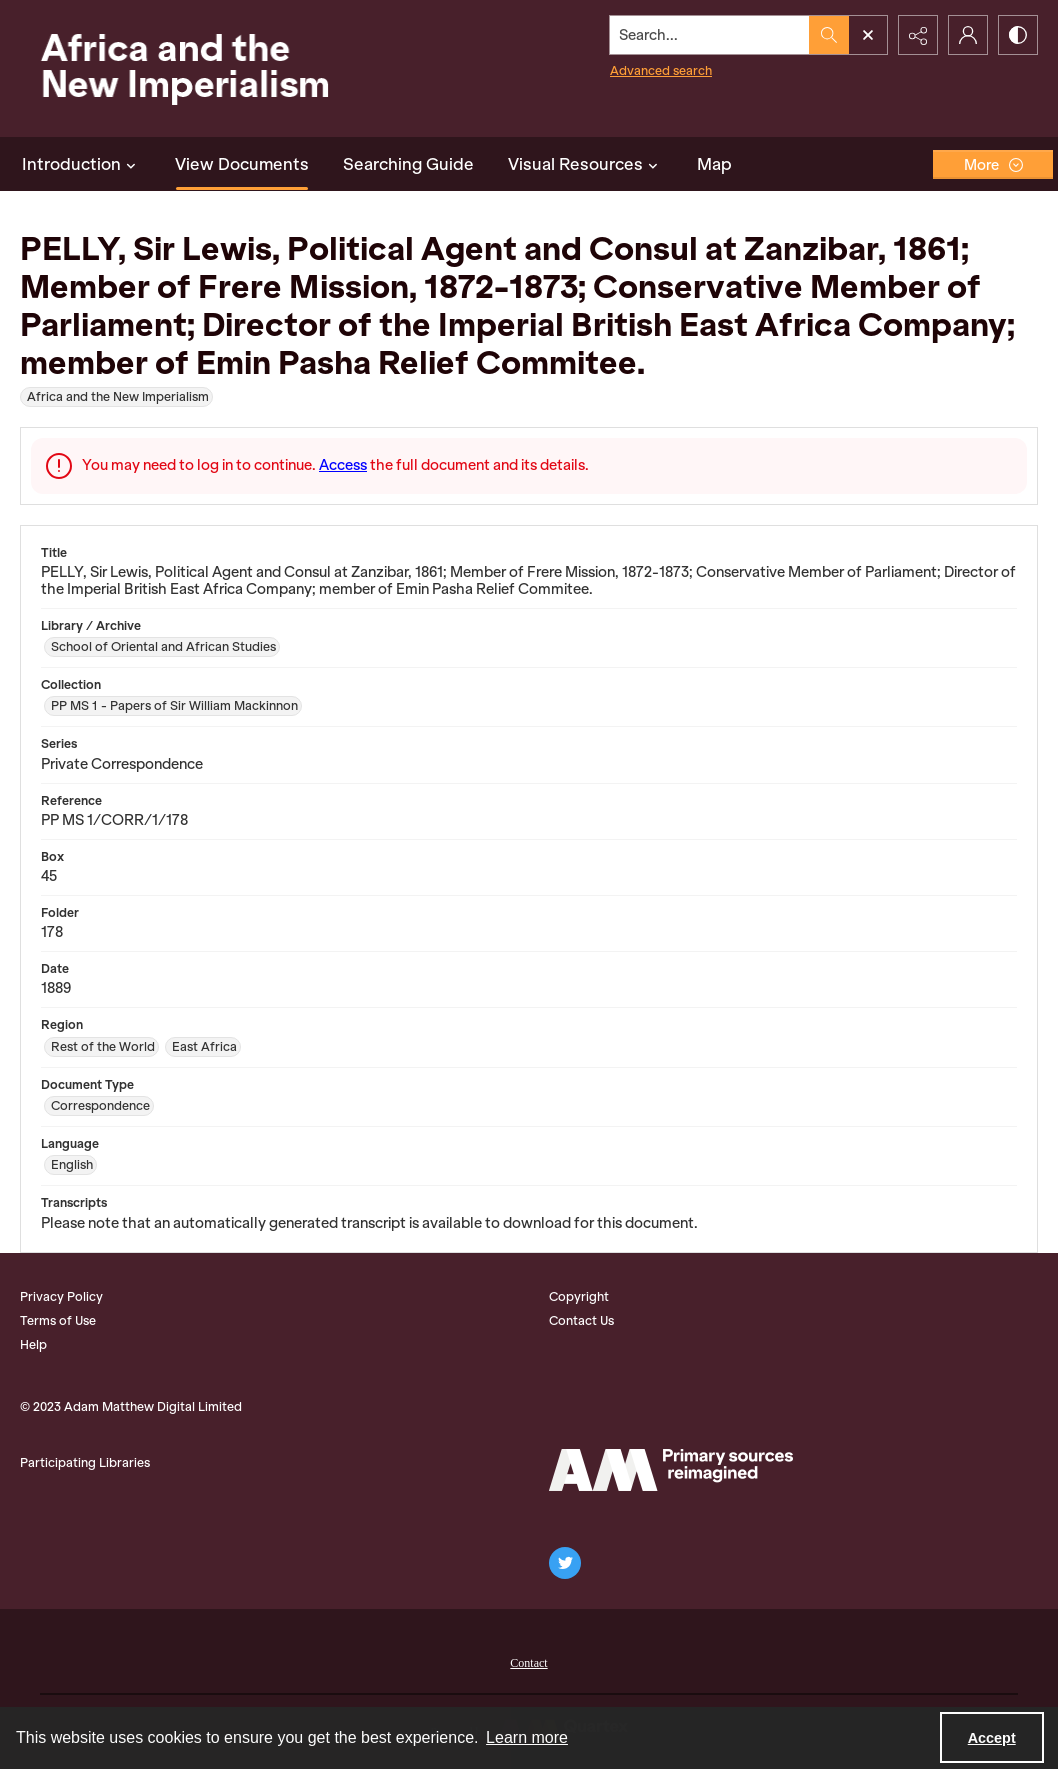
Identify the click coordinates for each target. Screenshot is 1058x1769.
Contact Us (581, 1320)
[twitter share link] (565, 1563)
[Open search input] (868, 35)
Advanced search (661, 70)
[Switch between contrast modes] (1018, 35)
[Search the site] (710, 35)
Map (714, 164)
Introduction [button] (81, 164)
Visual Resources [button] (585, 164)
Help (33, 1344)
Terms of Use (58, 1320)
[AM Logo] (671, 1470)
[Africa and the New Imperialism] (180, 68)
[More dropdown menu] (993, 164)
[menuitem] (528, 1661)
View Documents (242, 164)
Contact (528, 1663)
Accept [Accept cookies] (992, 1738)
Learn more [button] (527, 1737)
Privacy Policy (61, 1296)
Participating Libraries (85, 1462)
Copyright (579, 1296)
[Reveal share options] (918, 35)
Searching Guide (408, 164)
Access (343, 465)
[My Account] (968, 35)
